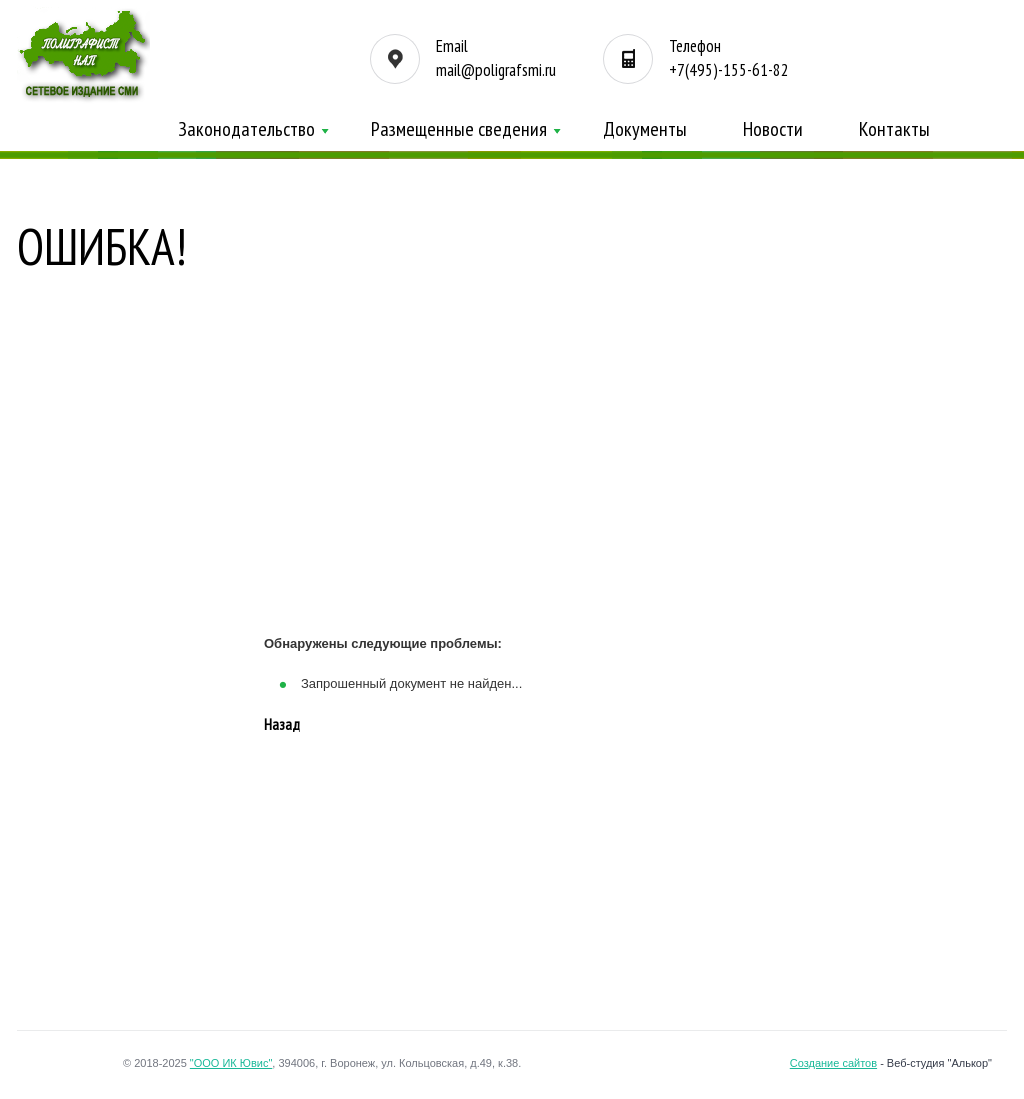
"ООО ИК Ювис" (231, 1063)
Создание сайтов (833, 1063)
